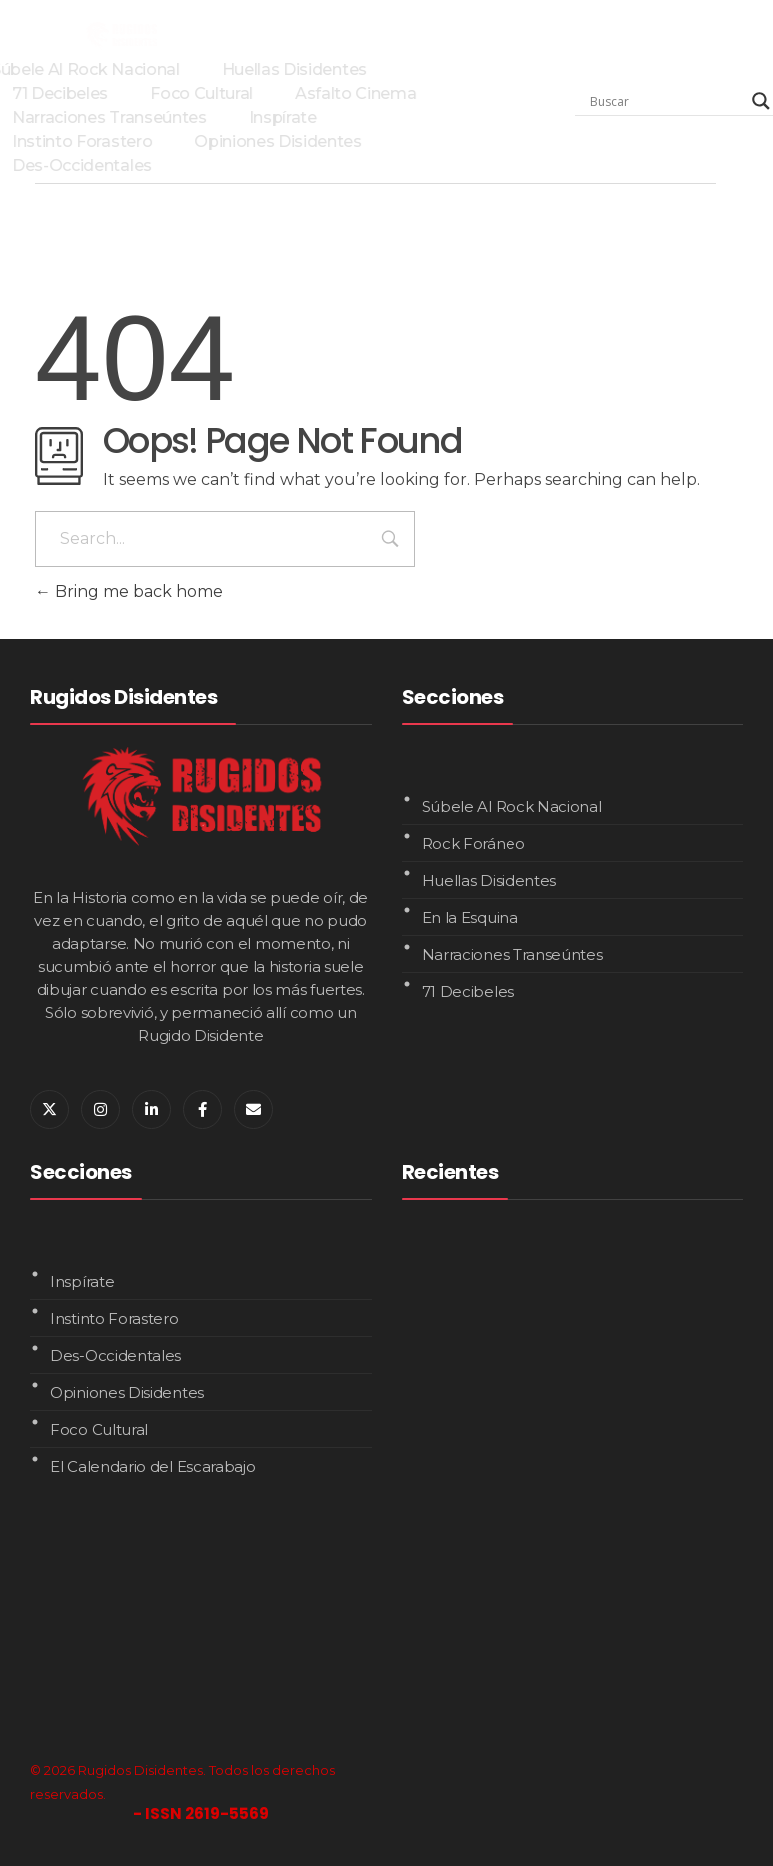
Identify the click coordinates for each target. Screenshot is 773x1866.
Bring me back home (129, 591)
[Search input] (666, 101)
